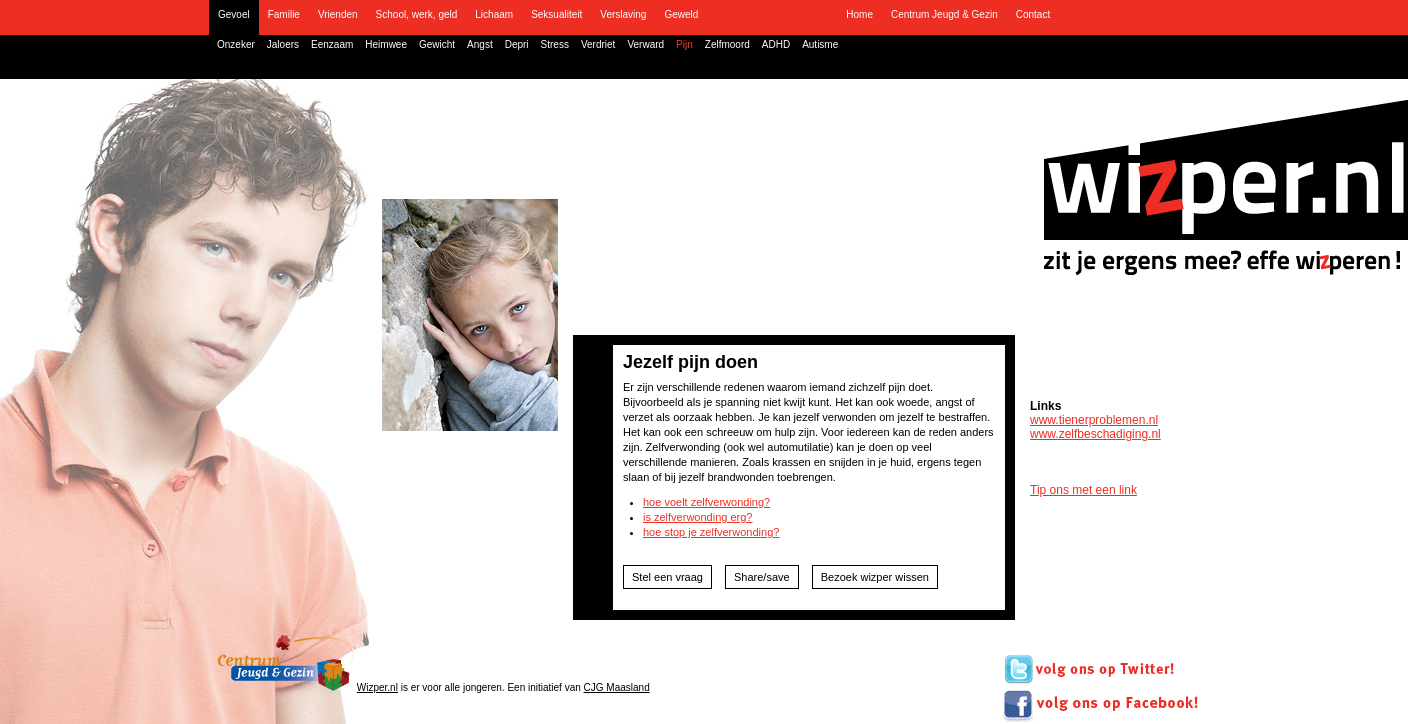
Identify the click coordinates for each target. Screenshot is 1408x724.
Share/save (762, 577)
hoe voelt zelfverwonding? (706, 502)
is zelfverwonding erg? (697, 517)
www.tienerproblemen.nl (1094, 420)
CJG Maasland (617, 687)
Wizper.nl (377, 687)
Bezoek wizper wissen (875, 577)
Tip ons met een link (1083, 490)
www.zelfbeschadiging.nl (1095, 434)
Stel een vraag (667, 577)
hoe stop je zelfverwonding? (711, 532)
